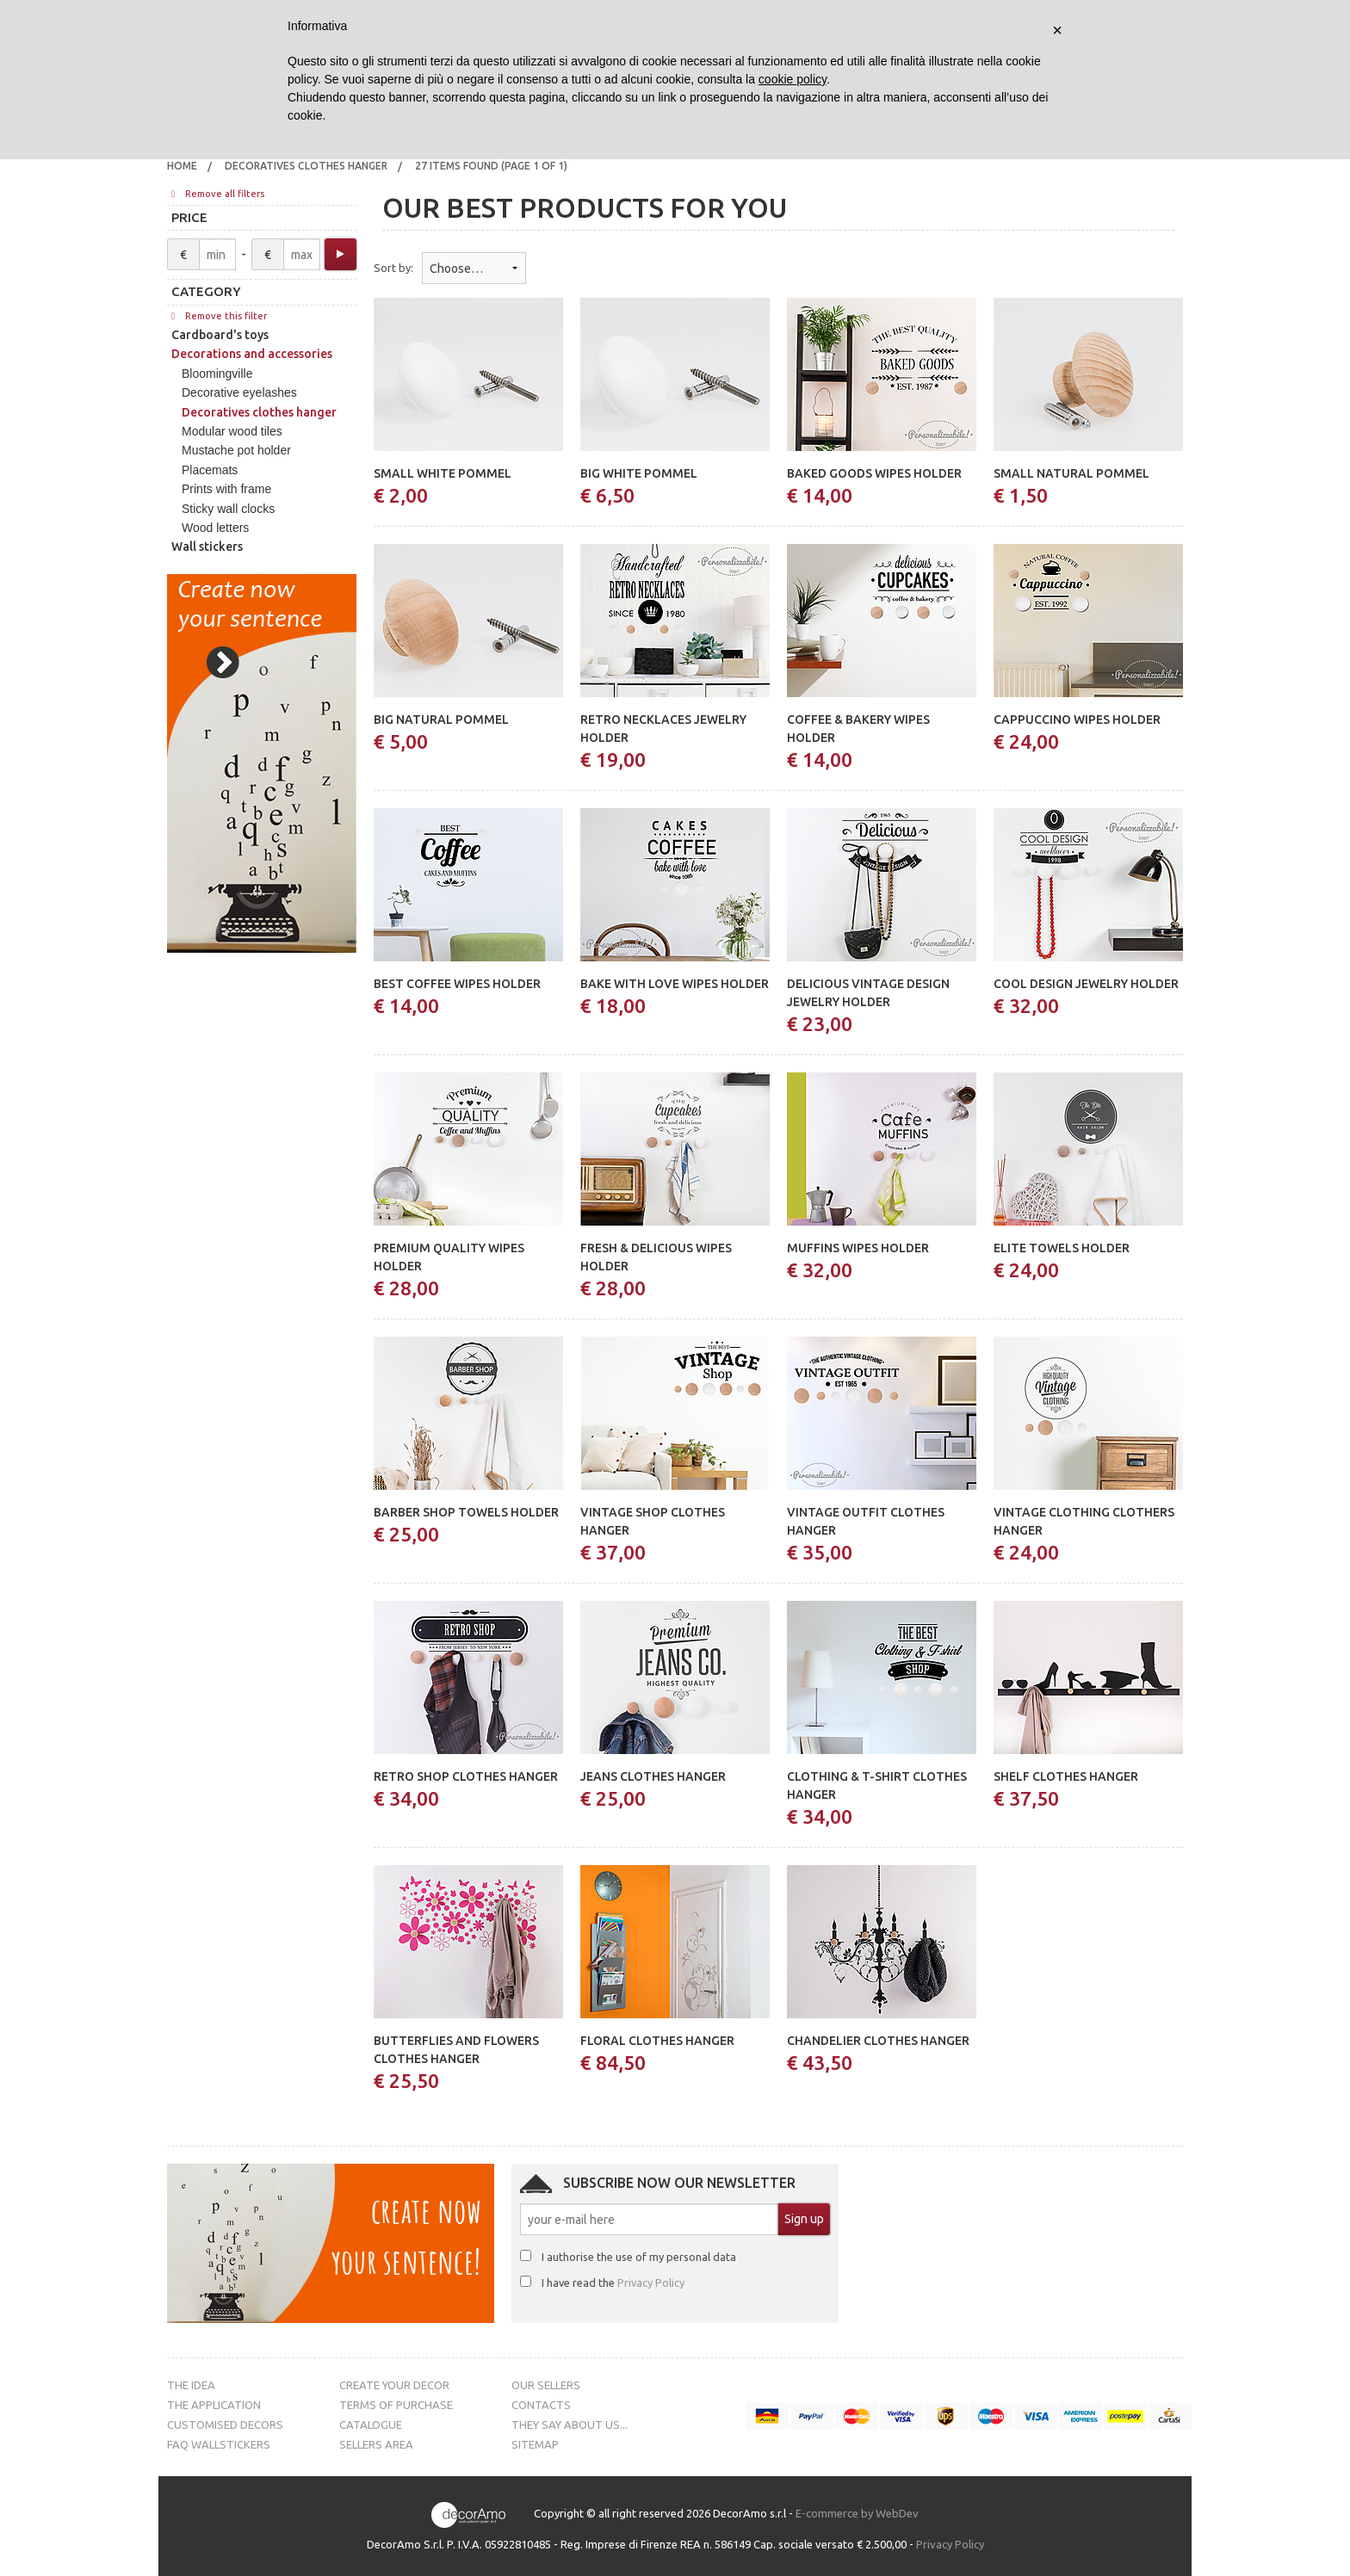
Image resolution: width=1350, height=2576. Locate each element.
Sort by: (393, 268)
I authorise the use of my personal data (639, 2257)
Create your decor (394, 2385)
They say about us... (569, 2424)
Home (182, 165)
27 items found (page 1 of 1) (491, 165)
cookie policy (793, 79)
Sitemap (535, 2444)
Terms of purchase (396, 2405)
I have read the (613, 2282)
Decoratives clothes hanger (306, 165)
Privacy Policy (650, 2282)
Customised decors (225, 2424)
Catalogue (370, 2424)
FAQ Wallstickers (218, 2444)
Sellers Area (376, 2444)
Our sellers (545, 2385)
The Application (214, 2405)
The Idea (191, 2385)
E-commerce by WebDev (857, 2514)
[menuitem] (182, 166)
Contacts (541, 2405)
